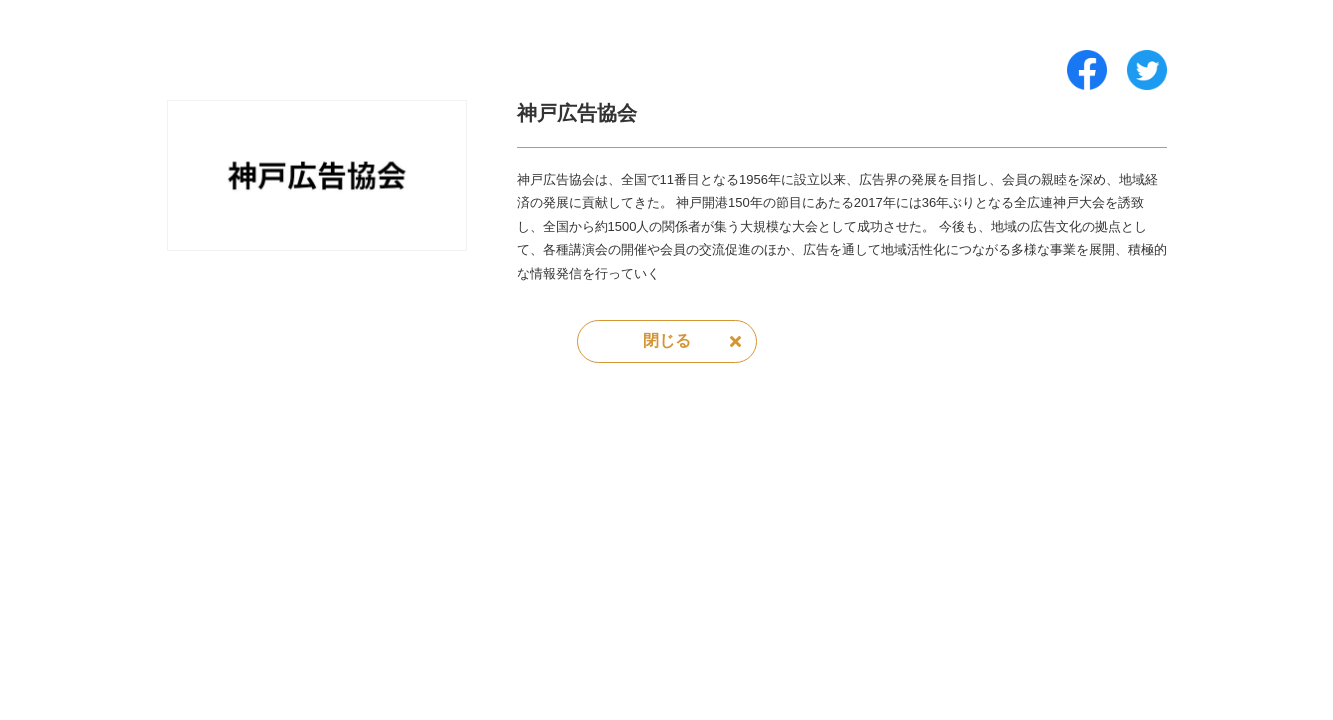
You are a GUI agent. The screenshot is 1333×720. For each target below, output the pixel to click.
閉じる (667, 340)
